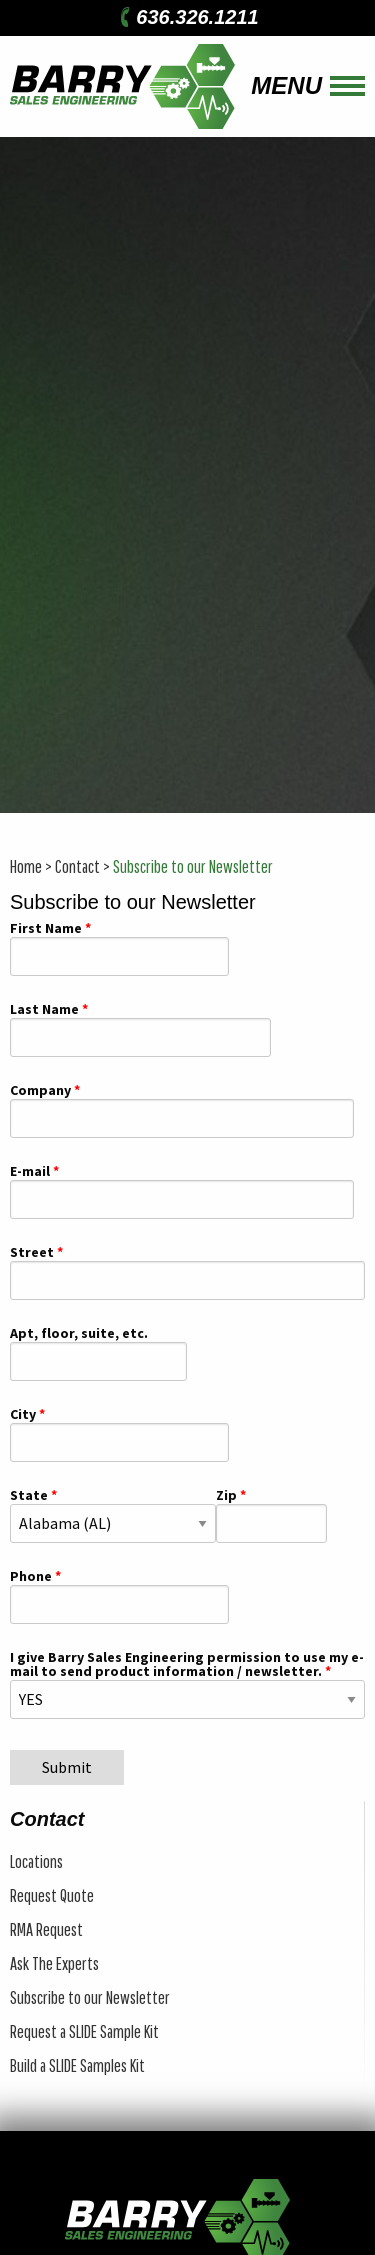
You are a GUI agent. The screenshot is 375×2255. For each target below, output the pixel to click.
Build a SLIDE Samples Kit (77, 2065)
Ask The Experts (54, 1963)
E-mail (30, 1172)
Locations (36, 1861)
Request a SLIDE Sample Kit (84, 2031)
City (23, 1415)
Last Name (44, 1010)
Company (40, 1091)
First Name (46, 929)
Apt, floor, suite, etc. (79, 1334)
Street (32, 1253)
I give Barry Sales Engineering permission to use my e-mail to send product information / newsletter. (187, 1665)
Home (26, 866)
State (29, 1496)
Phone (31, 1577)
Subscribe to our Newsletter (193, 866)
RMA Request (46, 1929)
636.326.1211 (187, 17)
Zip (226, 1496)
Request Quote (52, 1895)
